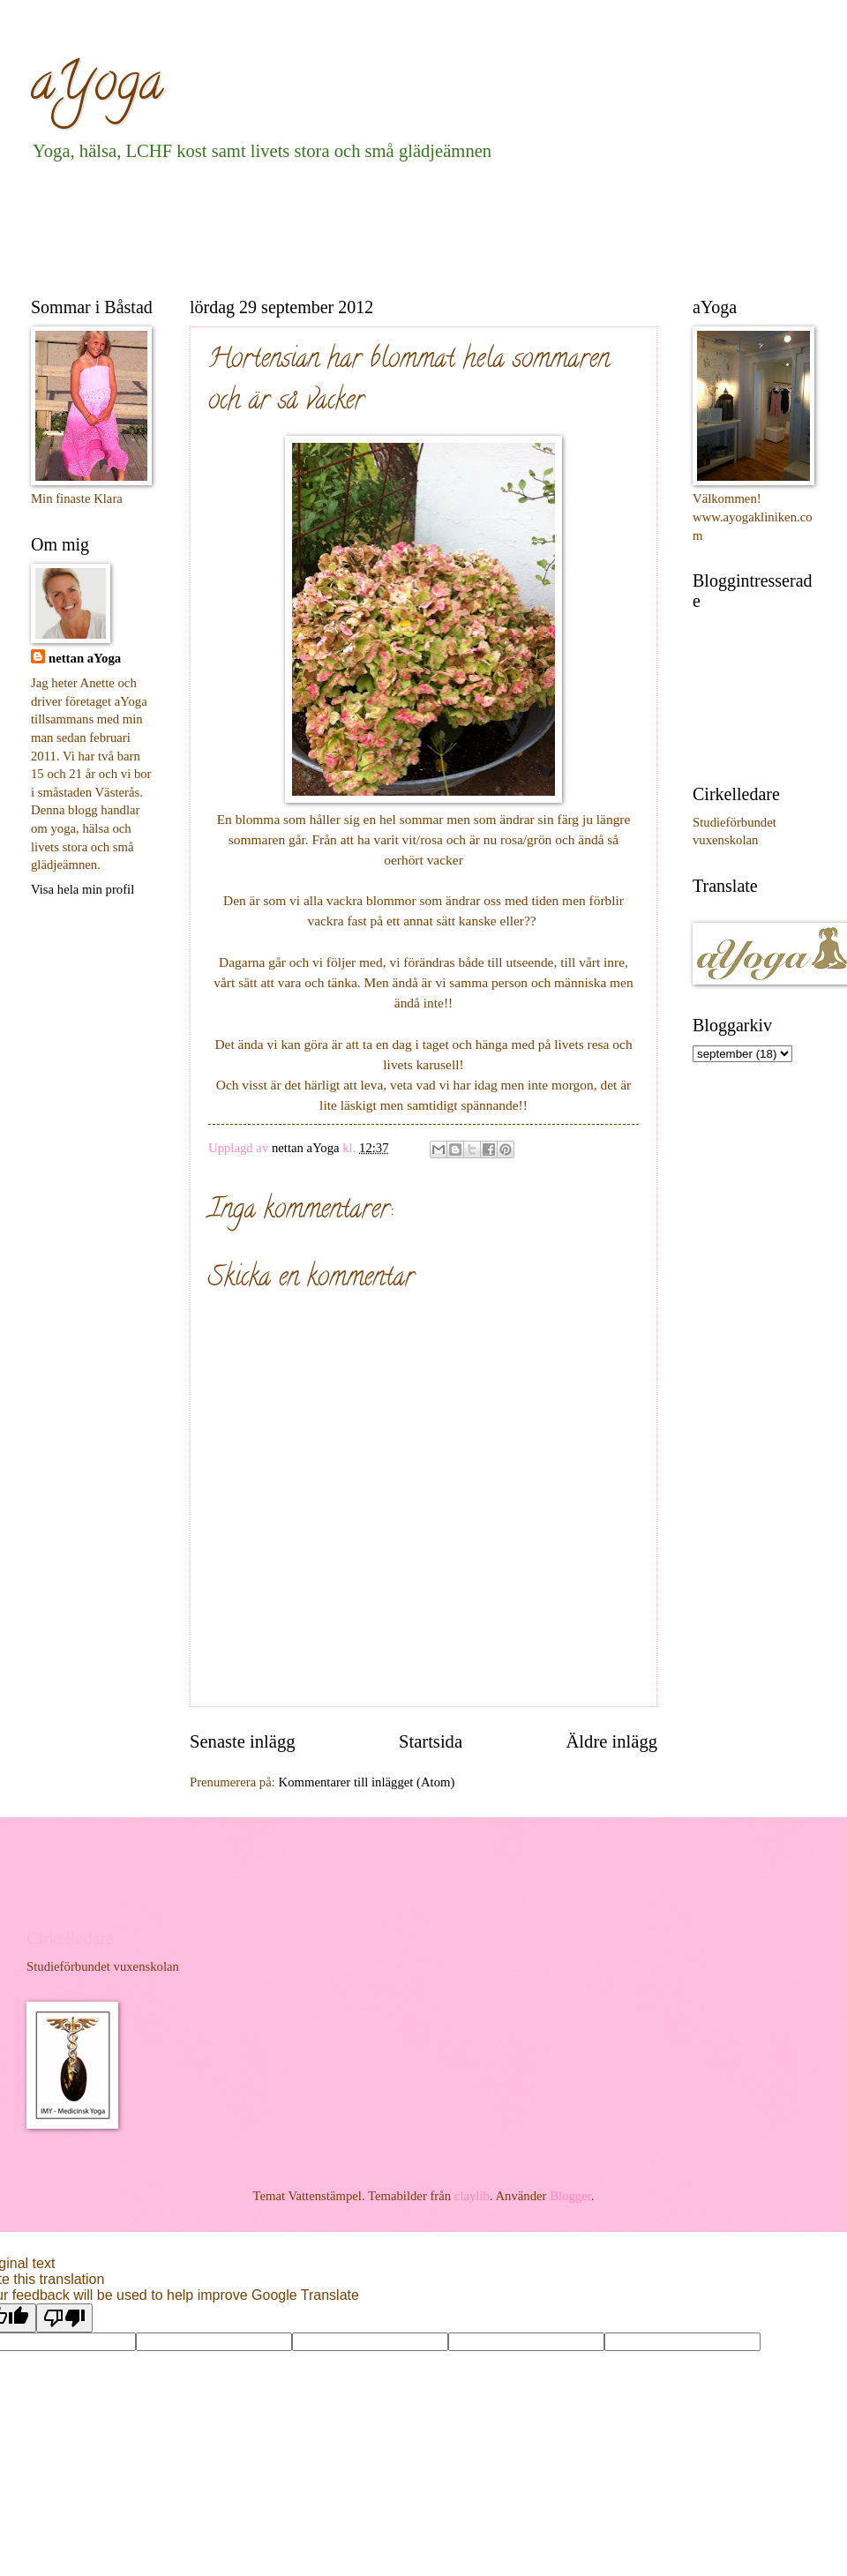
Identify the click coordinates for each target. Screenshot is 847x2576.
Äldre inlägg (611, 1741)
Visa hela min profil (82, 889)
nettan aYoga (85, 658)
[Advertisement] (352, 226)
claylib (472, 2196)
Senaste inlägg (243, 1741)
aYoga (97, 87)
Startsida (430, 1741)
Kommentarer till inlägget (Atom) (367, 1782)
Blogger (570, 2196)
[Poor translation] (64, 2318)
